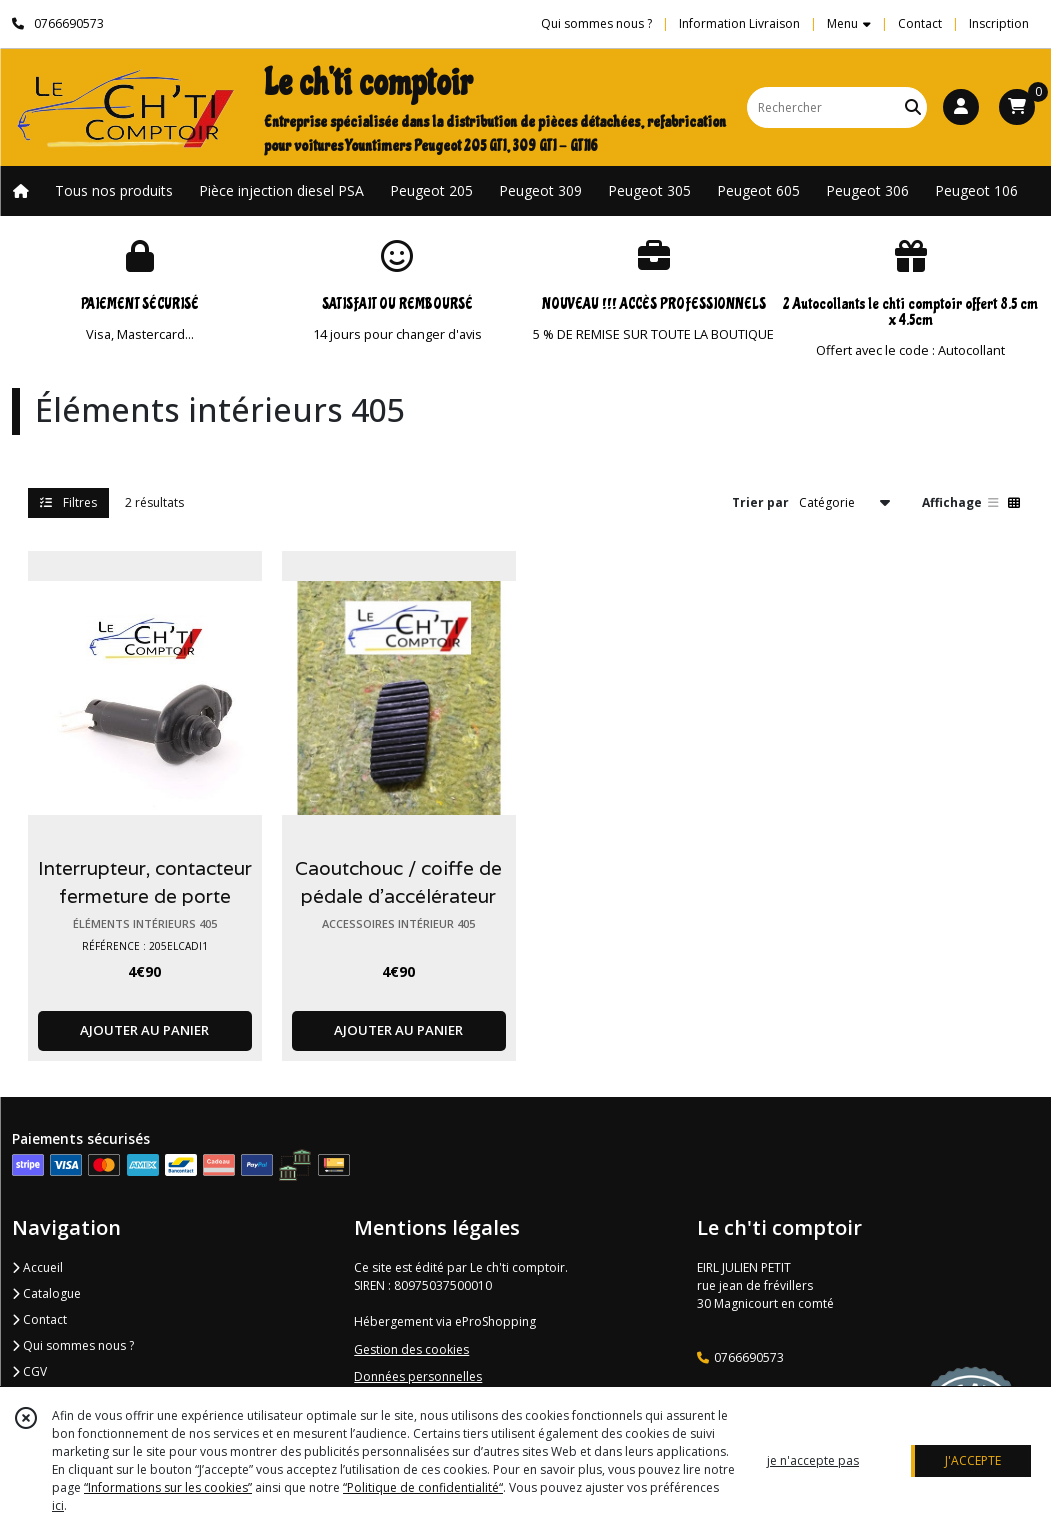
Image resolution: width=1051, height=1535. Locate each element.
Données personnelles (418, 1376)
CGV (29, 1371)
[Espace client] (961, 107)
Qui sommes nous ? (73, 1345)
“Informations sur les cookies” (168, 1487)
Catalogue (46, 1293)
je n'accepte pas (813, 1460)
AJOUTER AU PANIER (144, 1030)
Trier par (760, 502)
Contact (920, 23)
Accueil (37, 1267)
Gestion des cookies (411, 1349)
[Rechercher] (913, 107)
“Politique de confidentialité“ (423, 1487)
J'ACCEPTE (973, 1460)
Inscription (999, 23)
